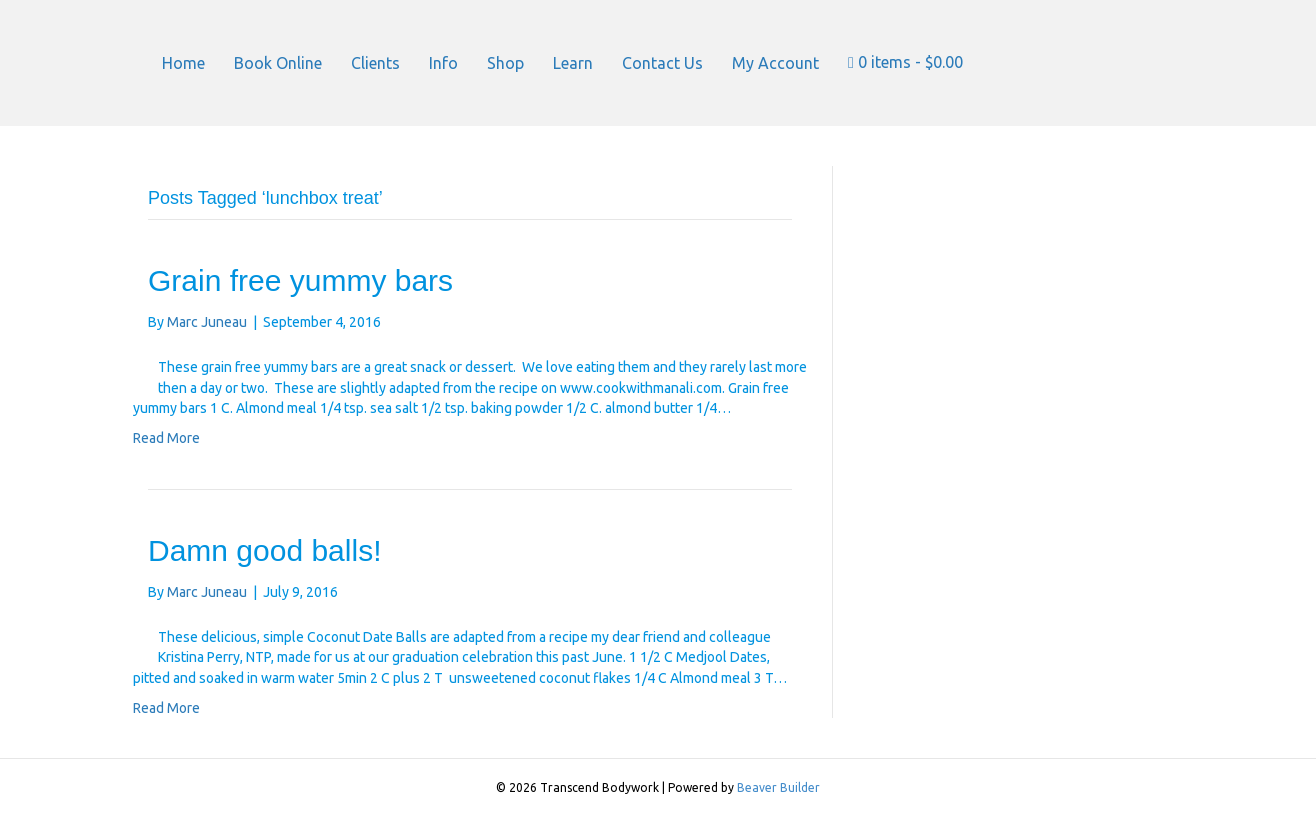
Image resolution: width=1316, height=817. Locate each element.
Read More (166, 438)
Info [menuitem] (443, 63)
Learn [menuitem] (573, 63)
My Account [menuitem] (775, 63)
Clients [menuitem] (375, 63)
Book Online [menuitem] (278, 63)
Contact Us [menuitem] (662, 63)
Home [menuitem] (183, 63)
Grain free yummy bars (300, 280)
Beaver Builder (778, 787)
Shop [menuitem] (505, 63)
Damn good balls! (264, 550)
